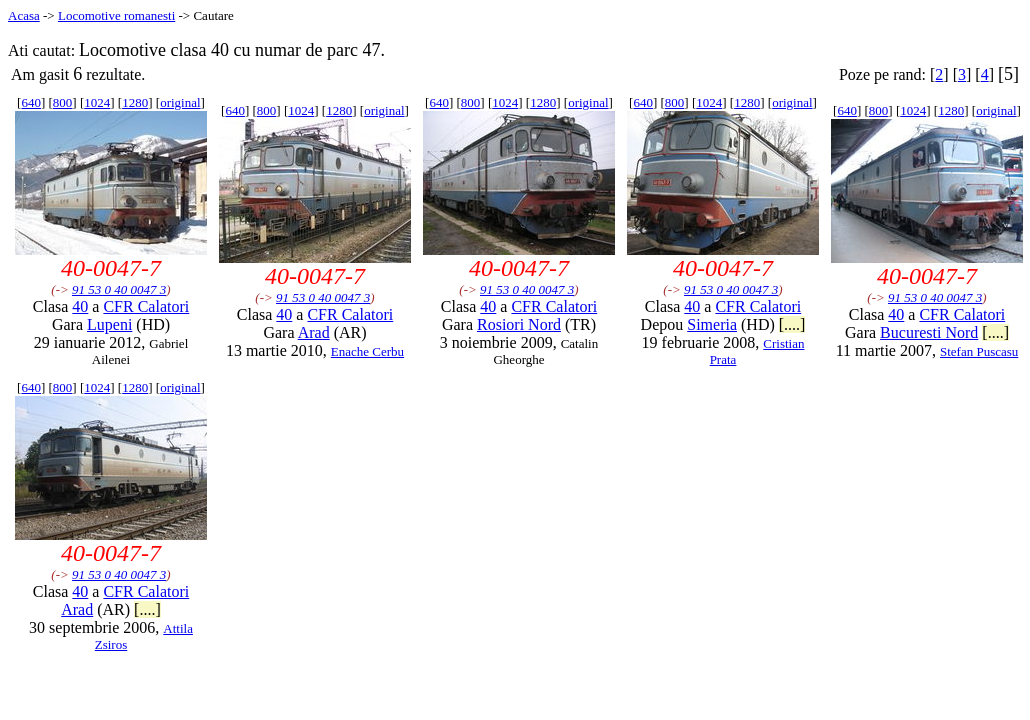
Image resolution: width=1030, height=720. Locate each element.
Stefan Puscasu (979, 351)
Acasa (24, 15)
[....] (792, 324)
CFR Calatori (146, 306)
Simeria (712, 324)
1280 (135, 102)
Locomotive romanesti (116, 15)
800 (63, 102)
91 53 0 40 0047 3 (119, 289)
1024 (97, 102)
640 (31, 102)
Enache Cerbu (367, 351)
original (180, 102)
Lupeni (109, 324)
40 (80, 306)
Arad (314, 332)
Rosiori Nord (519, 324)
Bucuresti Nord (929, 332)
